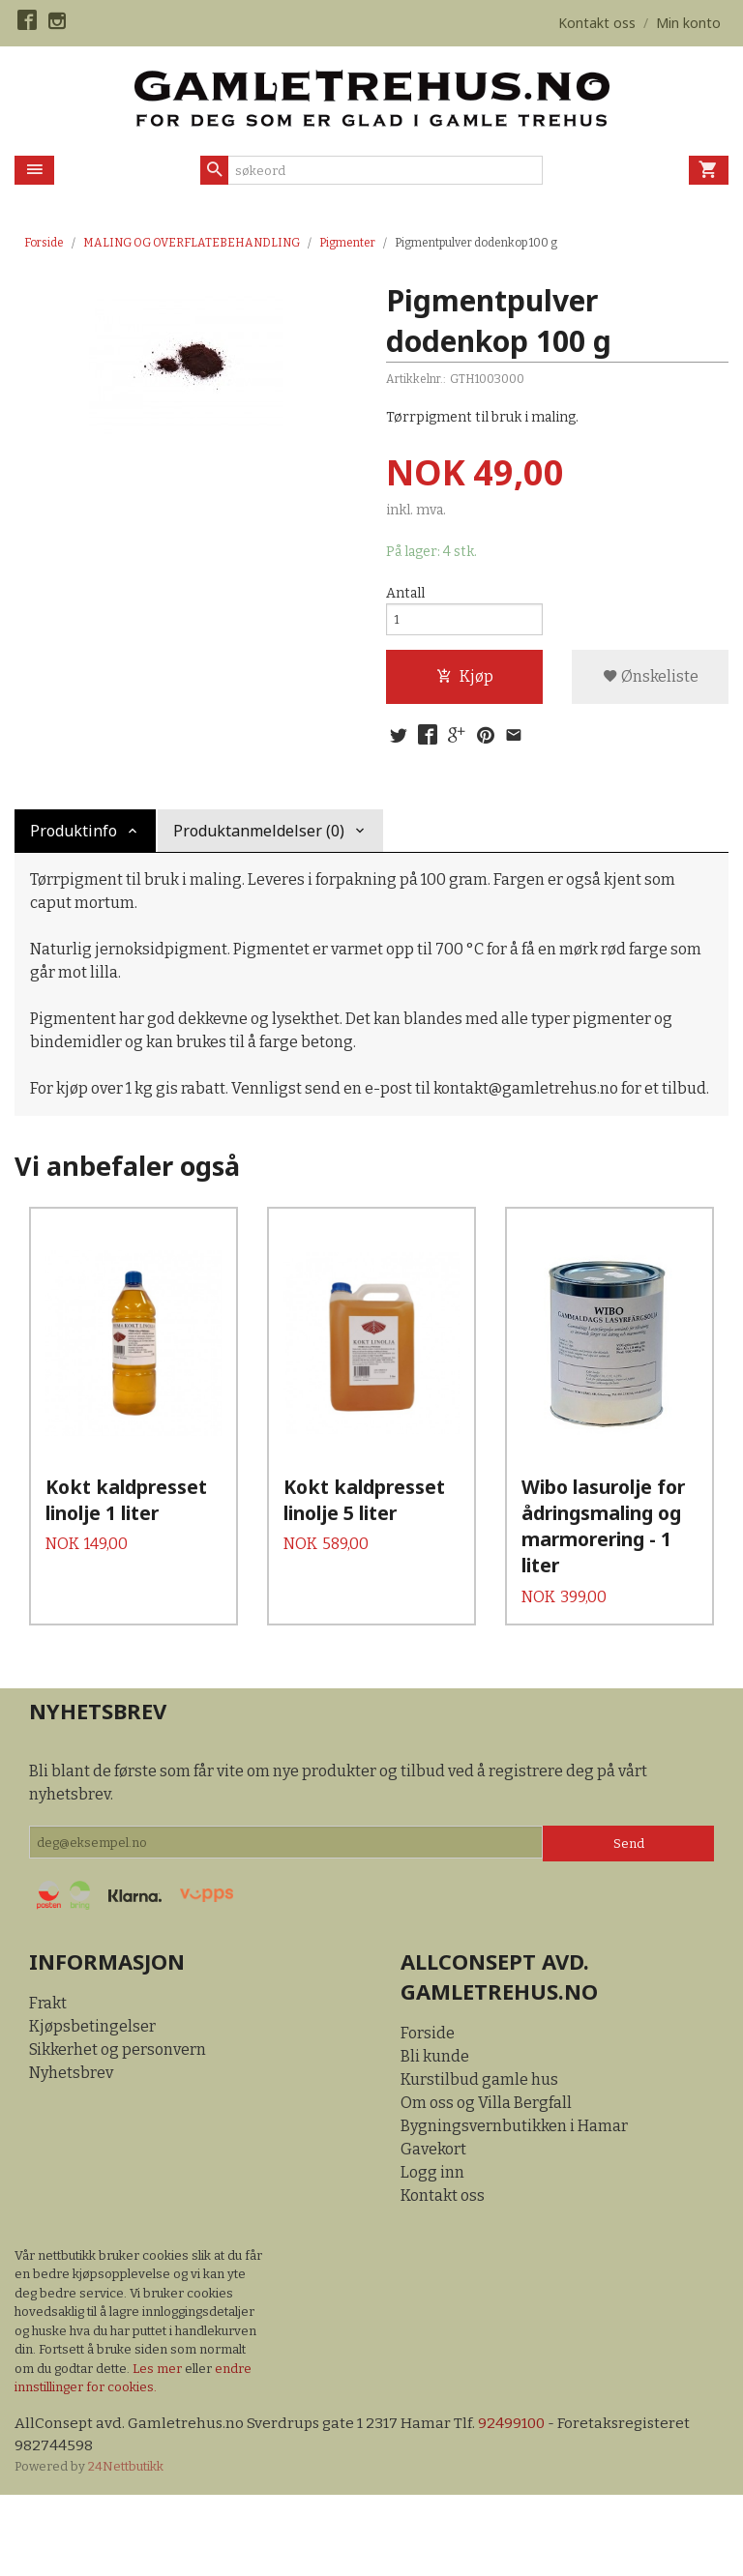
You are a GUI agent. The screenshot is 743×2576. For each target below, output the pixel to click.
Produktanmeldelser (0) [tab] (258, 839)
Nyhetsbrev (71, 2151)
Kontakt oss (443, 2274)
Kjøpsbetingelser (92, 2104)
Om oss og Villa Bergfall (486, 2181)
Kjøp (464, 682)
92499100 (519, 2502)
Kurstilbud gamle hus (479, 2158)
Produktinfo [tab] (73, 839)
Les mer (159, 2447)
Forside (44, 242)
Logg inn (432, 2250)
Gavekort (433, 2227)
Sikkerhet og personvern (117, 2128)
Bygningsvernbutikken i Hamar (514, 2204)
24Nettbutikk (125, 2546)
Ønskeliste (650, 682)
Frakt (48, 2081)
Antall (405, 594)
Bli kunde (435, 2134)
